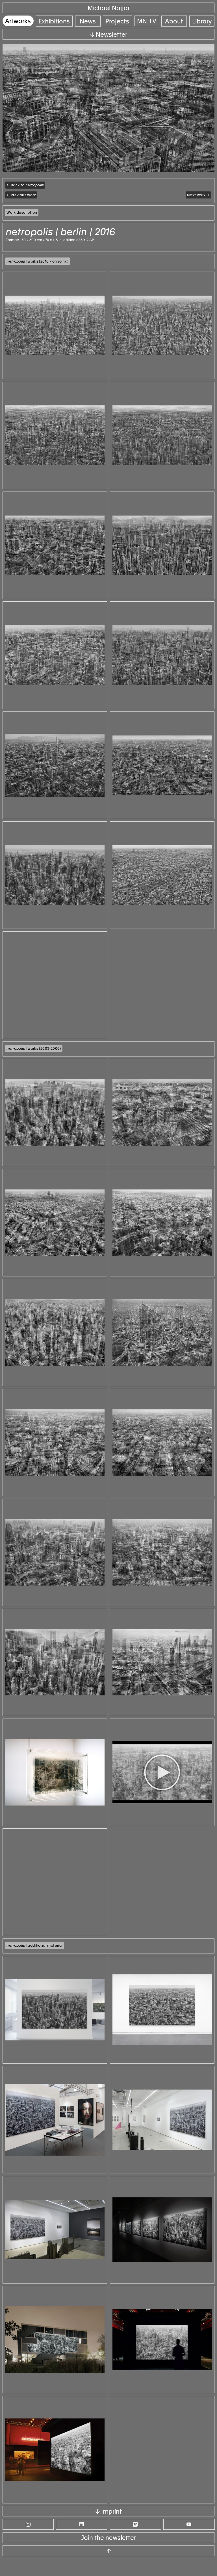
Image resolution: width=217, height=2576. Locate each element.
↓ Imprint (109, 2529)
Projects (117, 21)
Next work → (198, 195)
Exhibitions (54, 21)
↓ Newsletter (108, 34)
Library (202, 21)
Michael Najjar (109, 8)
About (174, 21)
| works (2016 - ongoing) (37, 261)
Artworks (18, 21)
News (88, 21)
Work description (21, 212)
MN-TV (146, 21)
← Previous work (21, 195)
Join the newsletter (108, 2555)
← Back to (25, 185)
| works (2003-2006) (33, 1054)
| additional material (34, 1959)
